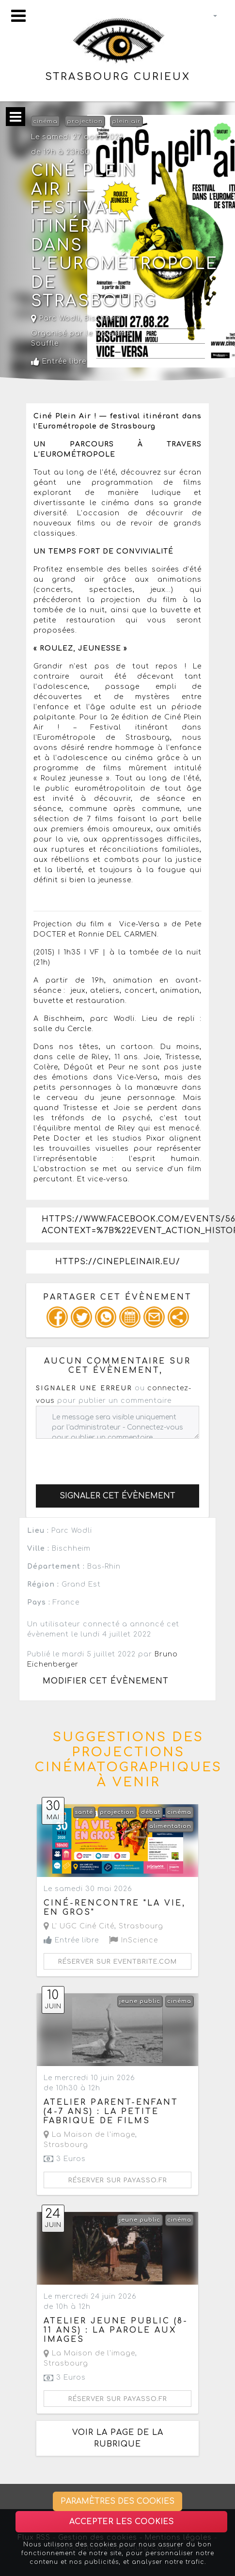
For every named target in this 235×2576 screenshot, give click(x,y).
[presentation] (109, 1458)
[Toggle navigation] (18, 16)
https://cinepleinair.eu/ (117, 1261)
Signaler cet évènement (117, 1496)
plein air (126, 121)
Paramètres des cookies (117, 2501)
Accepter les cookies (121, 2521)
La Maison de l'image (89, 2134)
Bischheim (103, 318)
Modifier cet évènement (106, 1681)
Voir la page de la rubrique (117, 2438)
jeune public (139, 2001)
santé (84, 1812)
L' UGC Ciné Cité (79, 1926)
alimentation (170, 1826)
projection (85, 121)
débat (150, 1812)
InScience (133, 1940)
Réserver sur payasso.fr (117, 2180)
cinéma (45, 121)
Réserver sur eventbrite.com (117, 1961)
